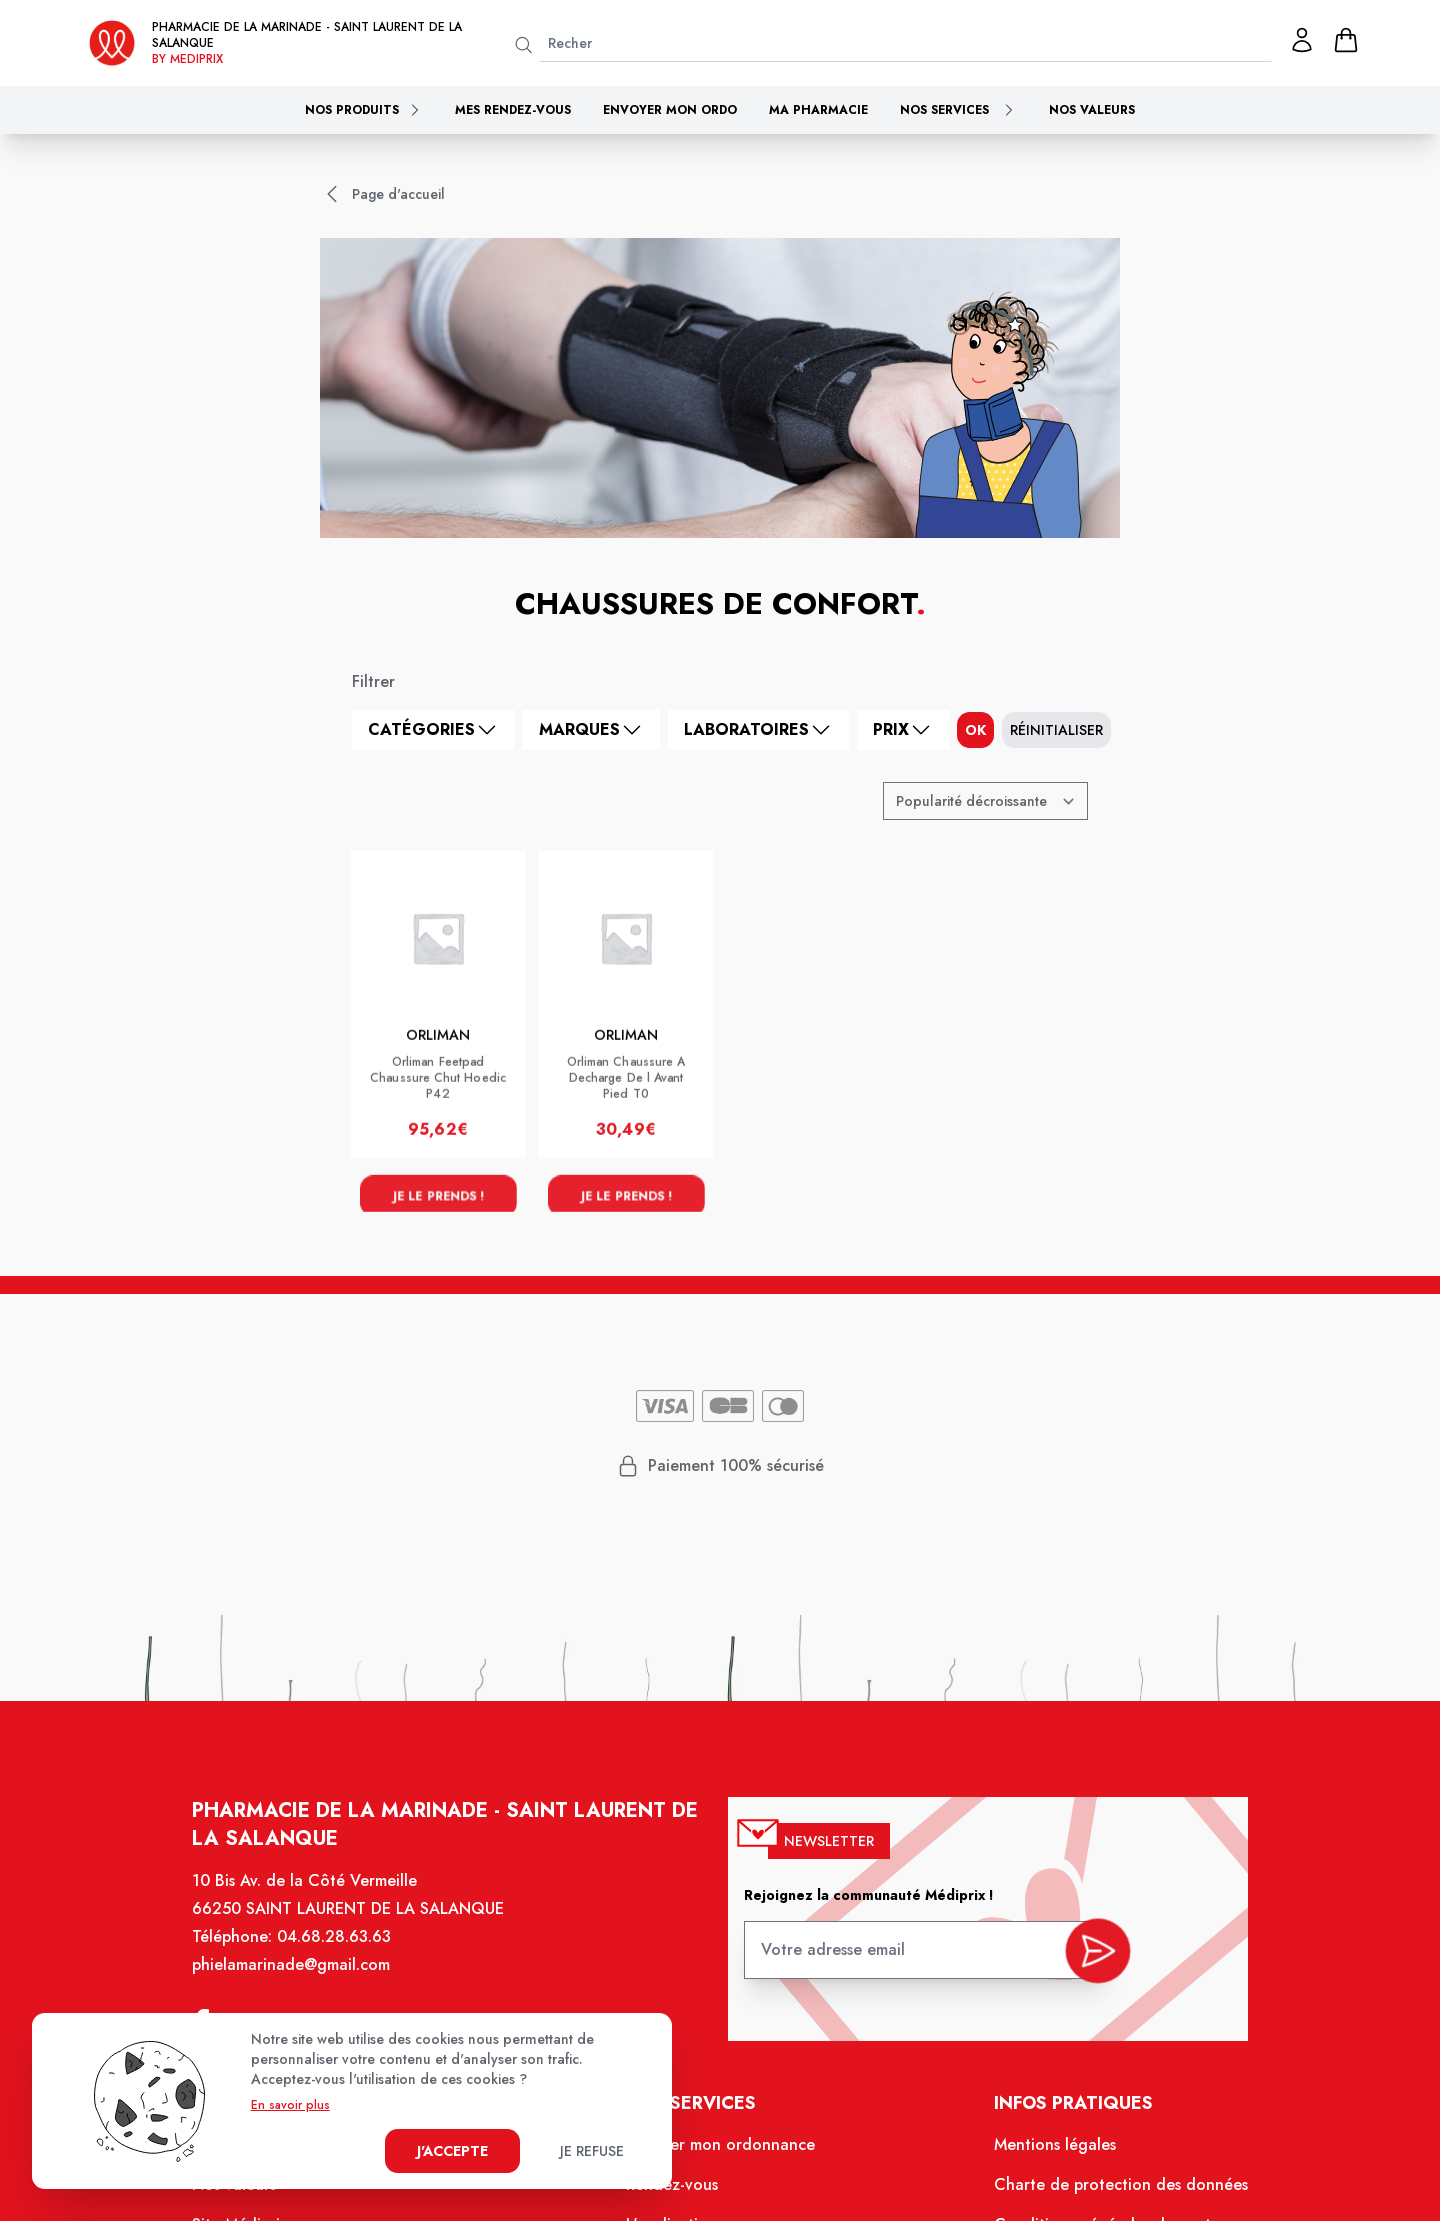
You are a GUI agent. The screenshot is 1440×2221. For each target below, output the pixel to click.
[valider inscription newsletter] (1085, 1959)
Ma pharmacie (818, 110)
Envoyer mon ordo (670, 110)
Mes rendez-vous (513, 110)
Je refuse (592, 2151)
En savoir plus (290, 2105)
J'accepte (452, 2151)
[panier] (1346, 40)
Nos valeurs (1092, 110)
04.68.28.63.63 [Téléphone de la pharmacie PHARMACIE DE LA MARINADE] (347, 1953)
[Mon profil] (1302, 40)
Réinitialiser (1056, 730)
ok (975, 730)
